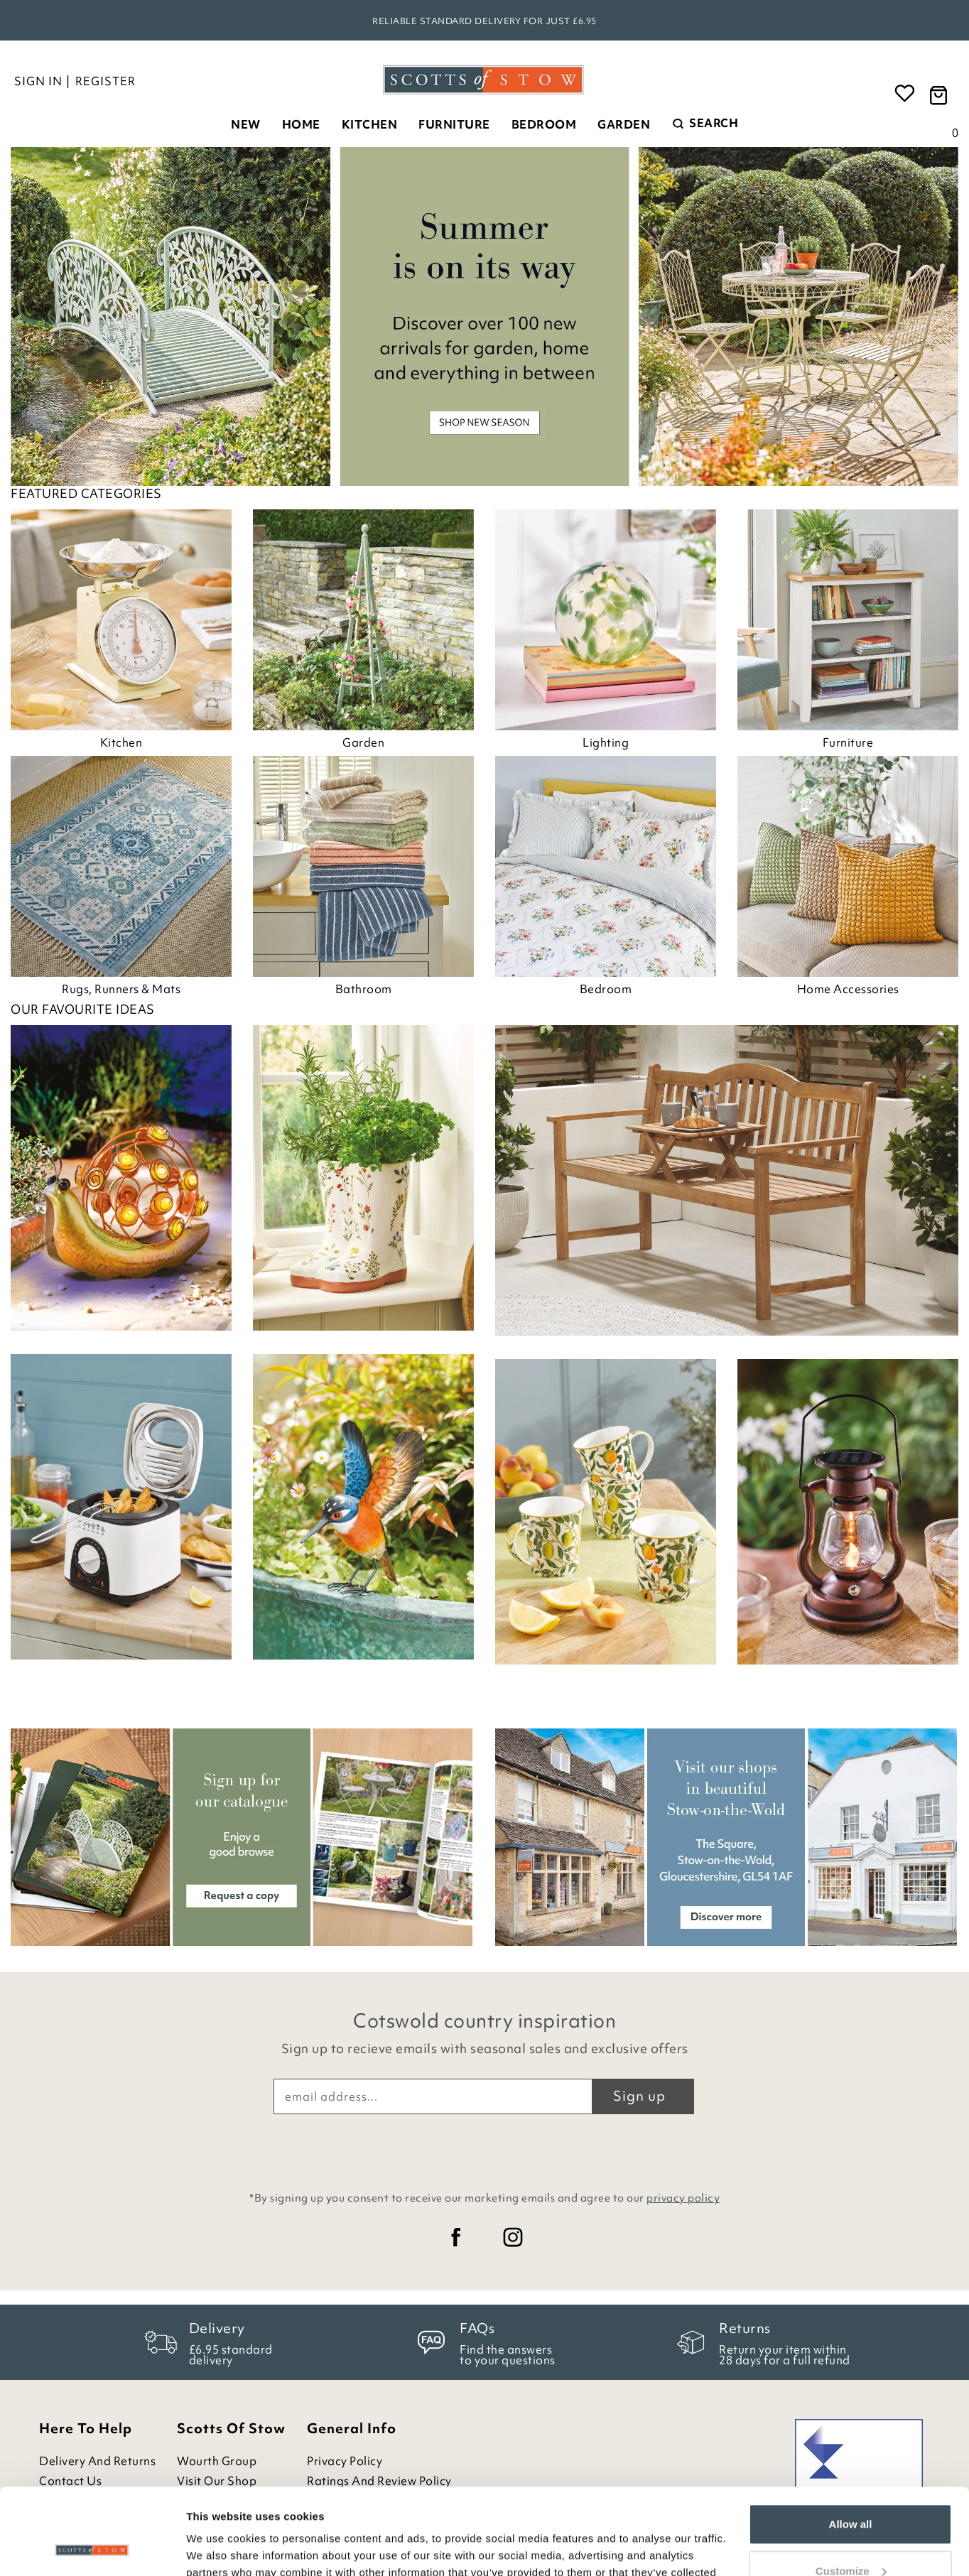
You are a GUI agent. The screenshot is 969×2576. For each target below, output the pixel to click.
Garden (623, 124)
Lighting (606, 742)
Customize (851, 2490)
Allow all (850, 2443)
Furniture (454, 124)
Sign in (38, 81)
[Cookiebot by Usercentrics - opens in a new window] (92, 2548)
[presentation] (484, 2149)
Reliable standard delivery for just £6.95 (484, 21)
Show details (219, 2548)
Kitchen (370, 124)
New (246, 124)
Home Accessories (848, 989)
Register (105, 81)
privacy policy (683, 2198)
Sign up (639, 2096)
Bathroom (363, 989)
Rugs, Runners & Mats (121, 989)
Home (301, 124)
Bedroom (544, 124)
